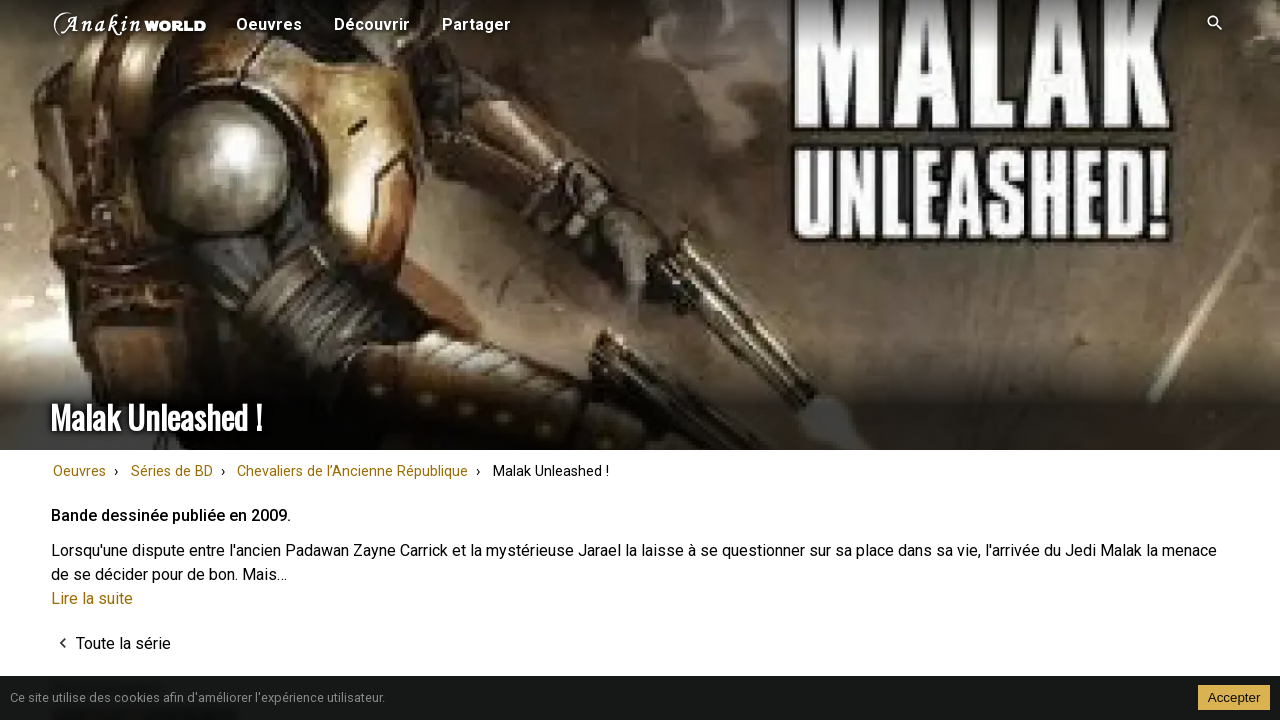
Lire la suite (92, 598)
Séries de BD (172, 471)
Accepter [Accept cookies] (1234, 697)
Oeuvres (79, 471)
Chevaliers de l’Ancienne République (352, 471)
